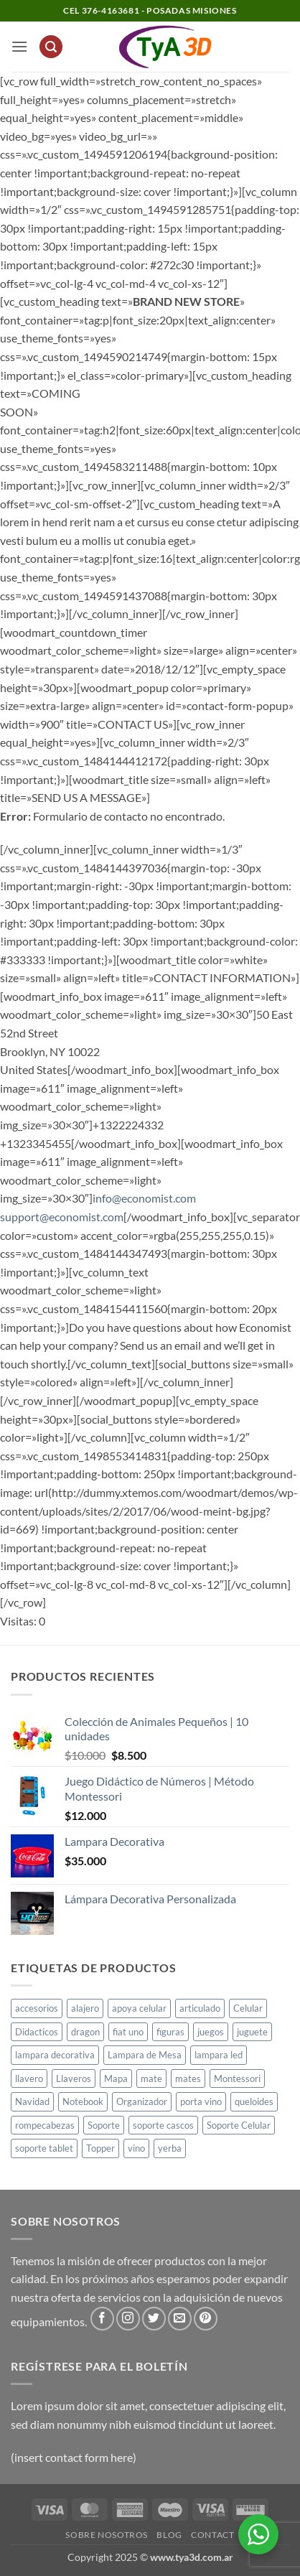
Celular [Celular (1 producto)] (248, 2008)
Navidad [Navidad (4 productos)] (32, 2101)
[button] (19, 46)
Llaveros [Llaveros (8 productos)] (73, 2078)
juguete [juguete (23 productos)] (252, 2032)
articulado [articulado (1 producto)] (199, 2008)
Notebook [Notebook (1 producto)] (82, 2101)
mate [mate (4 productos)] (151, 2078)
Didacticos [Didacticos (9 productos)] (36, 2032)
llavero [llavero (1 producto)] (29, 2078)
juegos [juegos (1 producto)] (210, 2032)
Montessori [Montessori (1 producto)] (237, 2078)
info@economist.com (144, 1198)
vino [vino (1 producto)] (136, 2148)
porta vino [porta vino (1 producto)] (201, 2101)
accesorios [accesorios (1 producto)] (36, 2008)
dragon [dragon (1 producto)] (85, 2032)
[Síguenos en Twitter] (154, 2318)
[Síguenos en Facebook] (102, 2318)
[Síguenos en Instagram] (128, 2318)
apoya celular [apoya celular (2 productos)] (139, 2008)
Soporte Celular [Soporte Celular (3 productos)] (239, 2125)
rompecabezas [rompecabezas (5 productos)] (45, 2125)
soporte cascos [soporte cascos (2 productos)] (163, 2125)
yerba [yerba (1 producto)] (170, 2148)
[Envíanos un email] (180, 2318)
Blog (169, 2534)
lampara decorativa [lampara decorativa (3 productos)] (55, 2055)
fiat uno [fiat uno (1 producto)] (128, 2032)
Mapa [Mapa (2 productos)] (116, 2078)
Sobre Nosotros (106, 2534)
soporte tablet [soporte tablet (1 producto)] (44, 2148)
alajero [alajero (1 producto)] (85, 2008)
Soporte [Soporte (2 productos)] (104, 2125)
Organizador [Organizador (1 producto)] (141, 2101)
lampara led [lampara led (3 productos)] (218, 2055)
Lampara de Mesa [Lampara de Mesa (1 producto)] (145, 2055)
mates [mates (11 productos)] (188, 2078)
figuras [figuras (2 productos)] (170, 2032)
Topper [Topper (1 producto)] (100, 2148)
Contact (212, 2534)
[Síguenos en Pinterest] (205, 2318)
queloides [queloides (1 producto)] (254, 2101)
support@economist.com (61, 1216)
